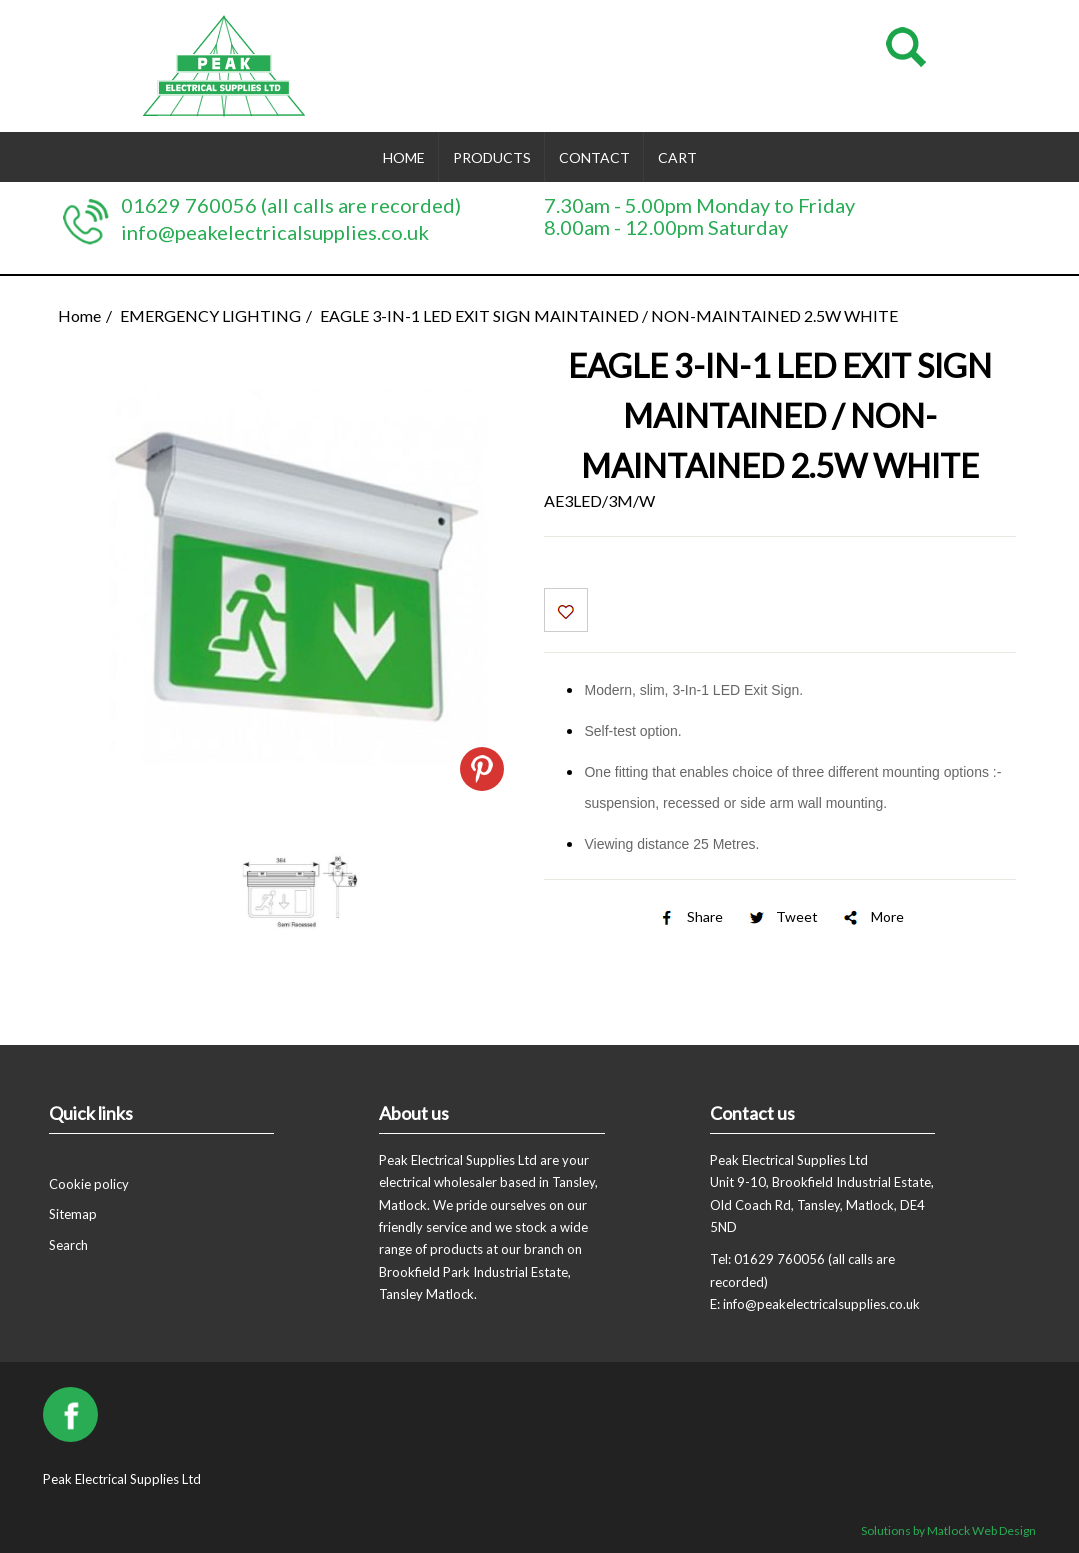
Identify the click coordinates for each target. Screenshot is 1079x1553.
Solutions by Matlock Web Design (948, 1530)
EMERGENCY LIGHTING (210, 315)
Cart (677, 157)
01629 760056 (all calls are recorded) (291, 205)
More (872, 916)
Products (492, 157)
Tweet (782, 916)
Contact (594, 157)
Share (690, 916)
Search (68, 1245)
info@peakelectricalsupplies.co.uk (275, 232)
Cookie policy (89, 1184)
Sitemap (73, 1214)
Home (404, 157)
